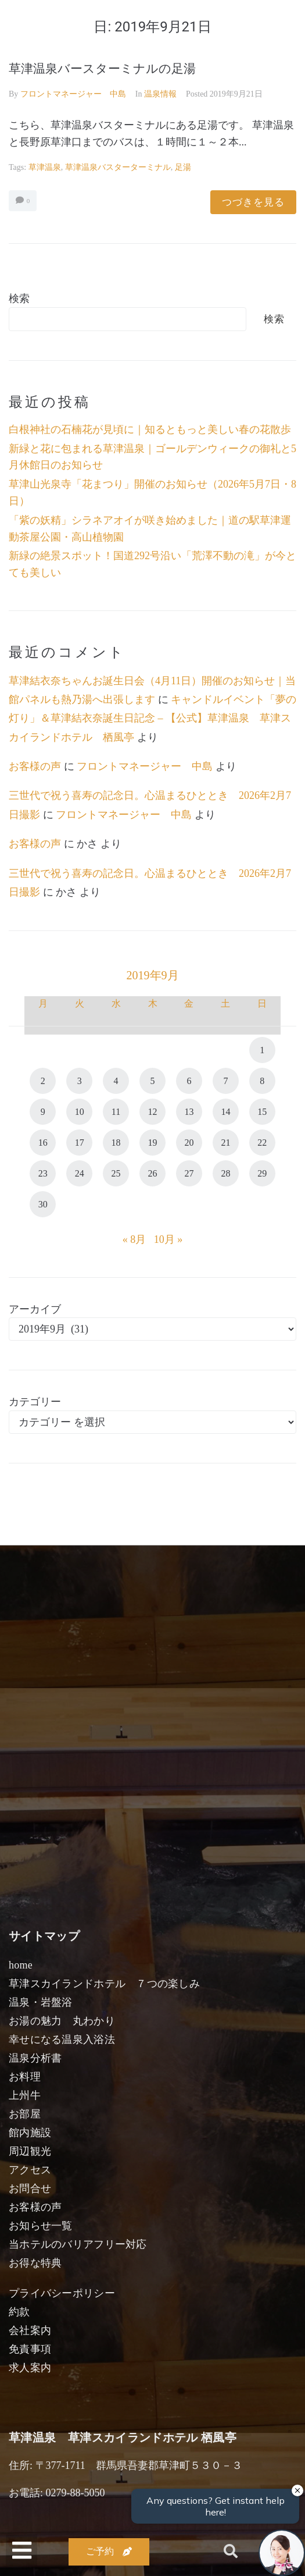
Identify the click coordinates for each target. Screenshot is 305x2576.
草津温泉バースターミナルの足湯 (102, 69)
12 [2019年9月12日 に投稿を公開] (152, 1112)
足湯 (183, 167)
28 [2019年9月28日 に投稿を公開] (225, 1173)
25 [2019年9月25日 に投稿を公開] (116, 1173)
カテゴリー (35, 1402)
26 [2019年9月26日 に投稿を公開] (152, 1173)
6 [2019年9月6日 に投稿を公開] (188, 1081)
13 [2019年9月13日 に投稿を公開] (188, 1112)
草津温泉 (44, 167)
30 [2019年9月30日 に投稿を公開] (43, 1204)
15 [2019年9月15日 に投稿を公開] (262, 1112)
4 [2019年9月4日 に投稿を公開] (116, 1081)
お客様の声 (35, 766)
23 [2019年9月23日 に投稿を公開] (43, 1173)
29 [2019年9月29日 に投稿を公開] (262, 1173)
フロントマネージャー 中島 (73, 94)
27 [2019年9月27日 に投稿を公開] (188, 1173)
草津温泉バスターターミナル (118, 167)
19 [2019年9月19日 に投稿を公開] (152, 1142)
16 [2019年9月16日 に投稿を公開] (43, 1142)
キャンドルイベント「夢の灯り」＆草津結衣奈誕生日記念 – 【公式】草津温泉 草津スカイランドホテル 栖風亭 (152, 718)
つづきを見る (253, 202)
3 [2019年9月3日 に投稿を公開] (79, 1081)
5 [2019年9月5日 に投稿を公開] (152, 1081)
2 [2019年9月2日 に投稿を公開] (43, 1081)
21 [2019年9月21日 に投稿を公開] (225, 1142)
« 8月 (134, 1239)
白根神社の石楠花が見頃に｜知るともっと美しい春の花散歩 (150, 429)
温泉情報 (160, 94)
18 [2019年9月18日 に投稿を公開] (116, 1142)
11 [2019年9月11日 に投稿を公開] (116, 1112)
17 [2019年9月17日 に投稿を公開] (79, 1142)
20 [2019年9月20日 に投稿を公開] (188, 1142)
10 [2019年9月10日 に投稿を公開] (79, 1112)
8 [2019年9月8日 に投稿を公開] (262, 1081)
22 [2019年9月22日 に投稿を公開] (262, 1142)
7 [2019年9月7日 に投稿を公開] (225, 1081)
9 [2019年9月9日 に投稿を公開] (43, 1112)
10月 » (168, 1239)
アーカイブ (35, 1309)
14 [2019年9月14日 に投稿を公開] (225, 1112)
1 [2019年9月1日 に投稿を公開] (262, 1050)
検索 (19, 298)
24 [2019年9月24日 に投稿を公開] (79, 1173)
